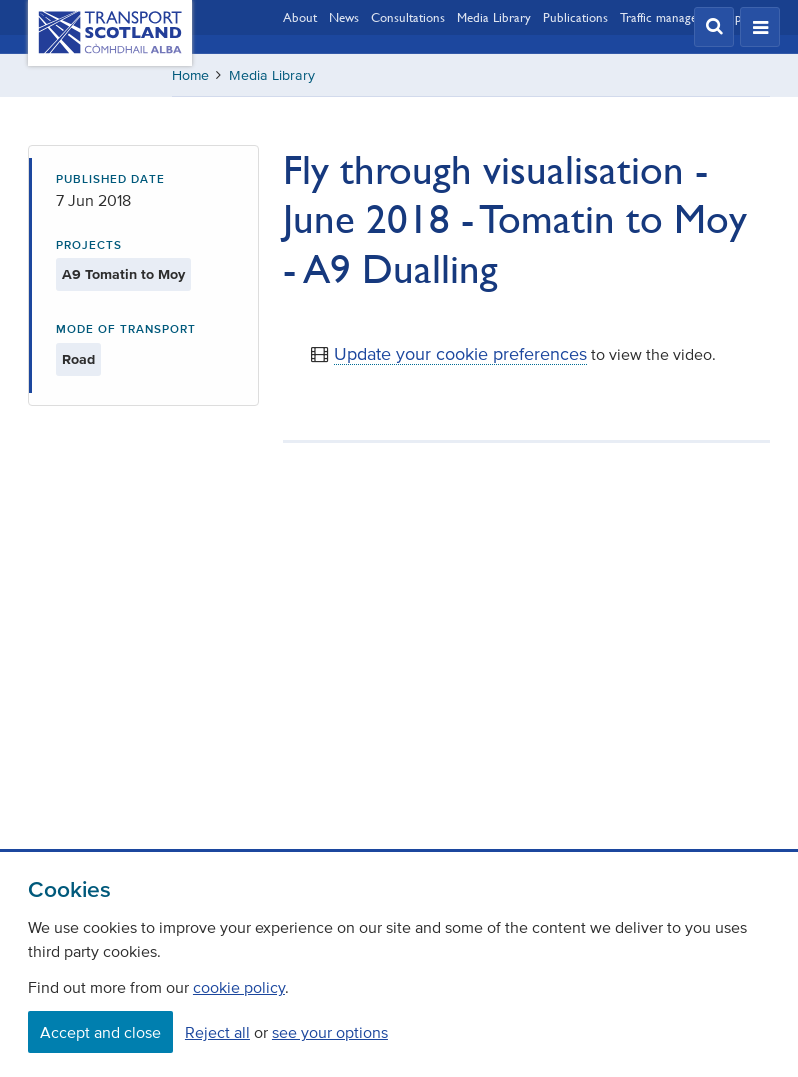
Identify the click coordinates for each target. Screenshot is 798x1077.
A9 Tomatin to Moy (123, 274)
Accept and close (100, 1032)
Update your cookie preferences (460, 354)
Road (78, 359)
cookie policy (239, 987)
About (300, 17)
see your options (330, 1032)
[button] (714, 27)
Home (190, 75)
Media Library (494, 17)
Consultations (408, 17)
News (344, 17)
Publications (575, 17)
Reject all (217, 1032)
